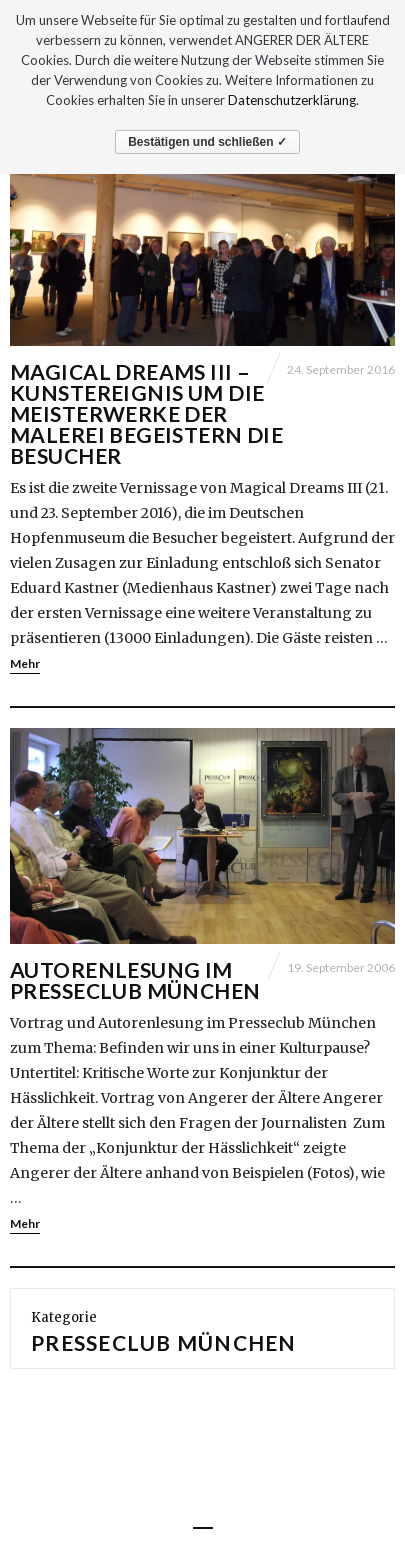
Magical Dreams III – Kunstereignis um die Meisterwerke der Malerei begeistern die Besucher (146, 413)
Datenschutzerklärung (292, 100)
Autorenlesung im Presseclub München (135, 980)
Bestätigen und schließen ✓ (207, 142)
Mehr (25, 663)
